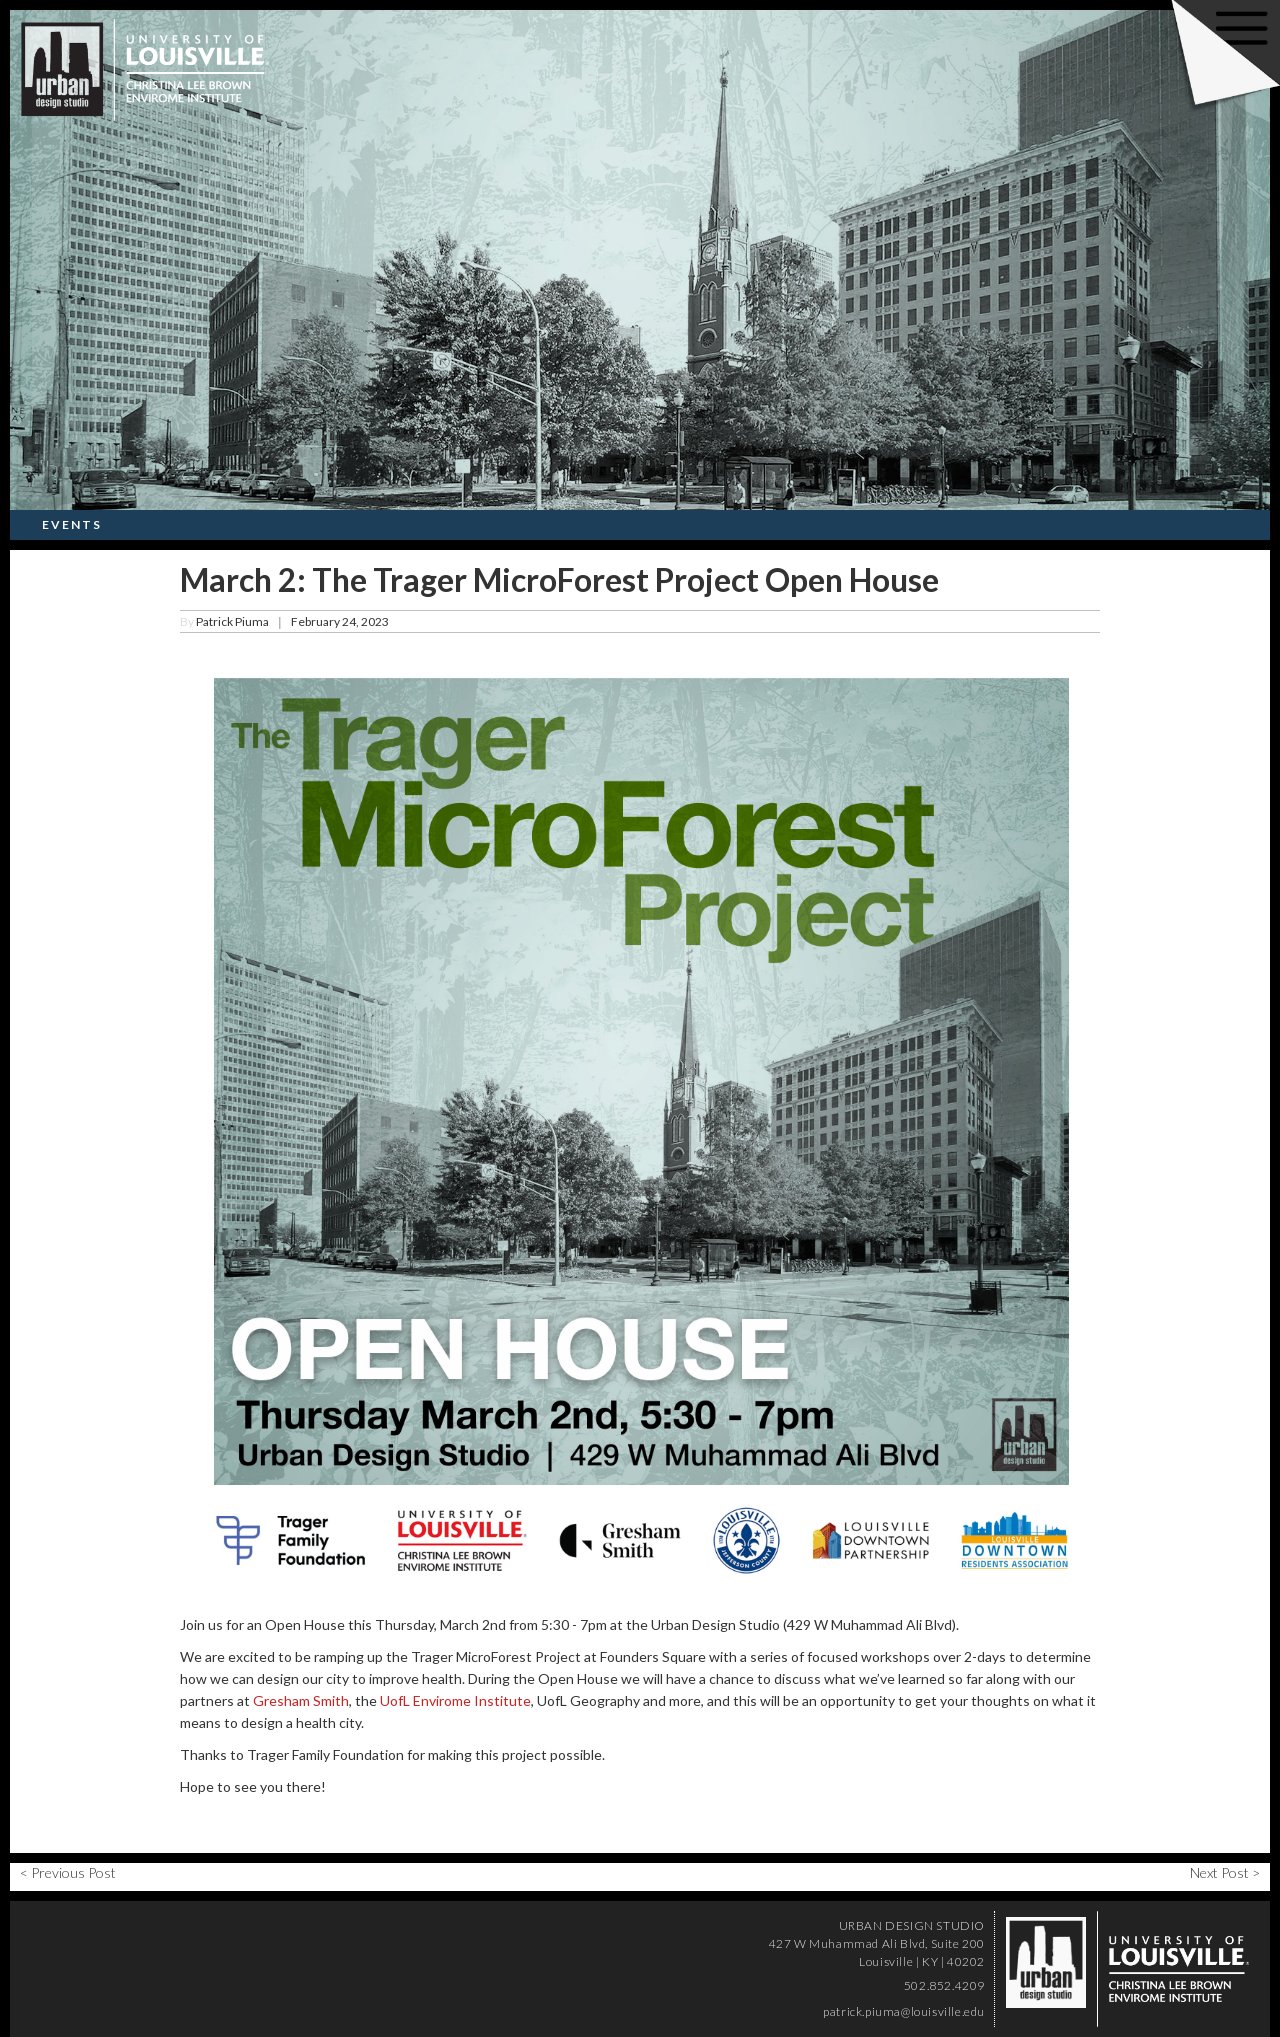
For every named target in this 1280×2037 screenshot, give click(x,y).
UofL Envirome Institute (455, 1700)
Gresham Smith (301, 1700)
